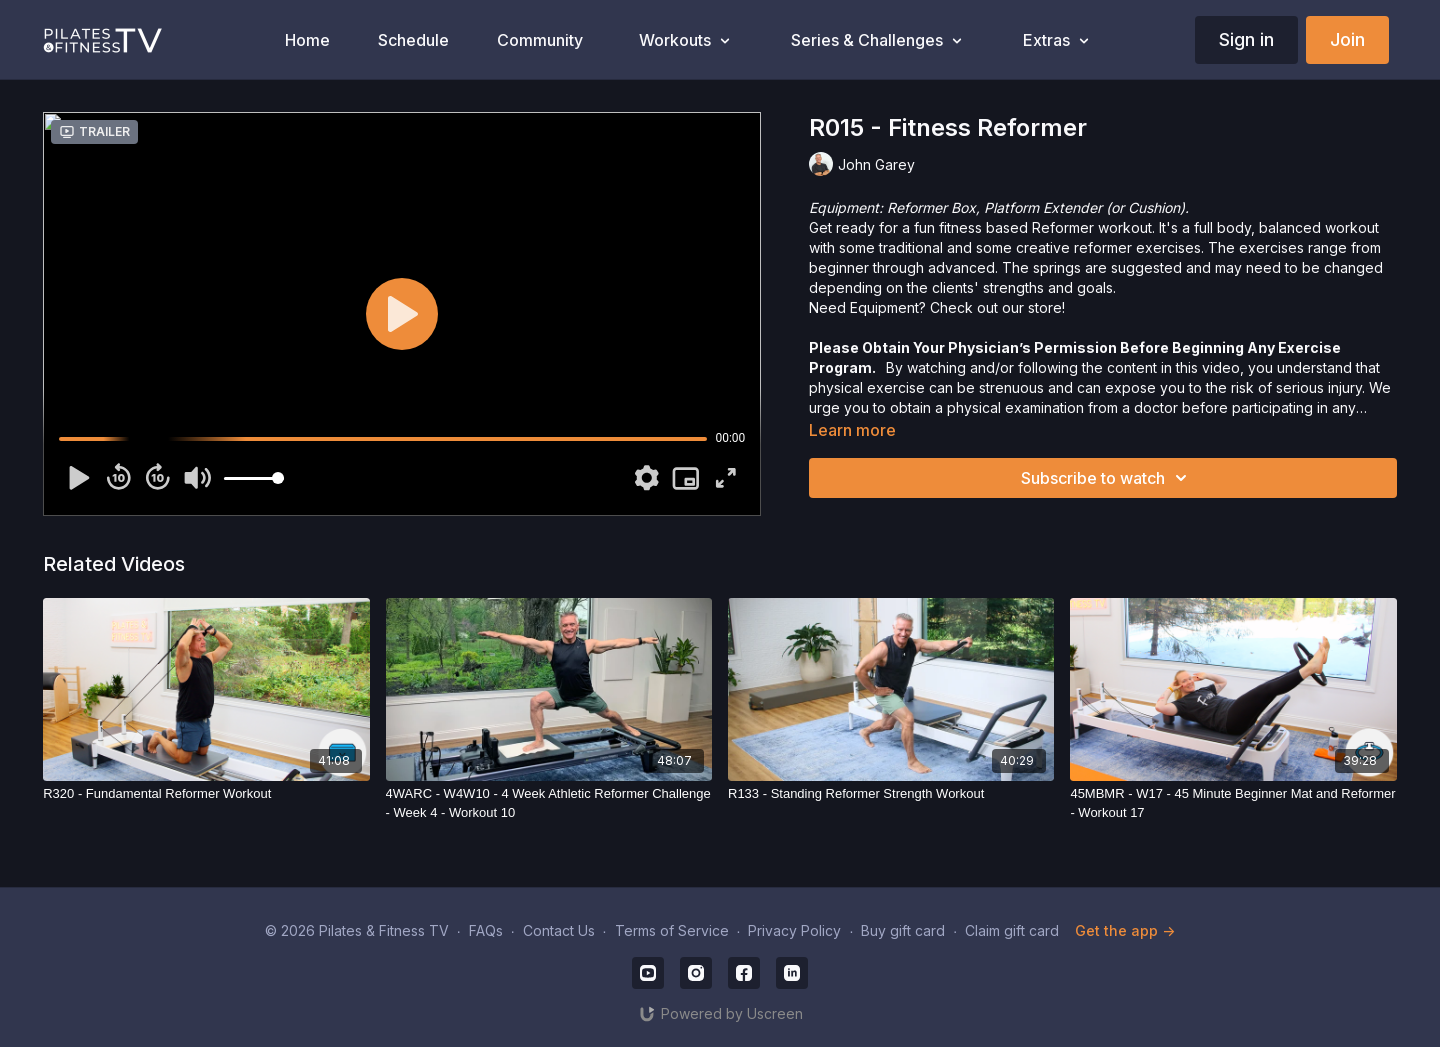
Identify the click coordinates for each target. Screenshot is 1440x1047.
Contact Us (559, 930)
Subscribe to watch (1107, 478)
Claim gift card (1012, 930)
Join (1347, 39)
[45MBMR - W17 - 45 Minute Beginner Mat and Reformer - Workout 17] (1233, 803)
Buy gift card (903, 930)
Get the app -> (1125, 930)
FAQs (486, 930)
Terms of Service (672, 930)
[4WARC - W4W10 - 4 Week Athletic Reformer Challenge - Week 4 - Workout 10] (549, 803)
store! (1046, 307)
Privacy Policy (794, 930)
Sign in (1246, 39)
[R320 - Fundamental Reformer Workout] (206, 794)
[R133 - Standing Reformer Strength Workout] (891, 794)
